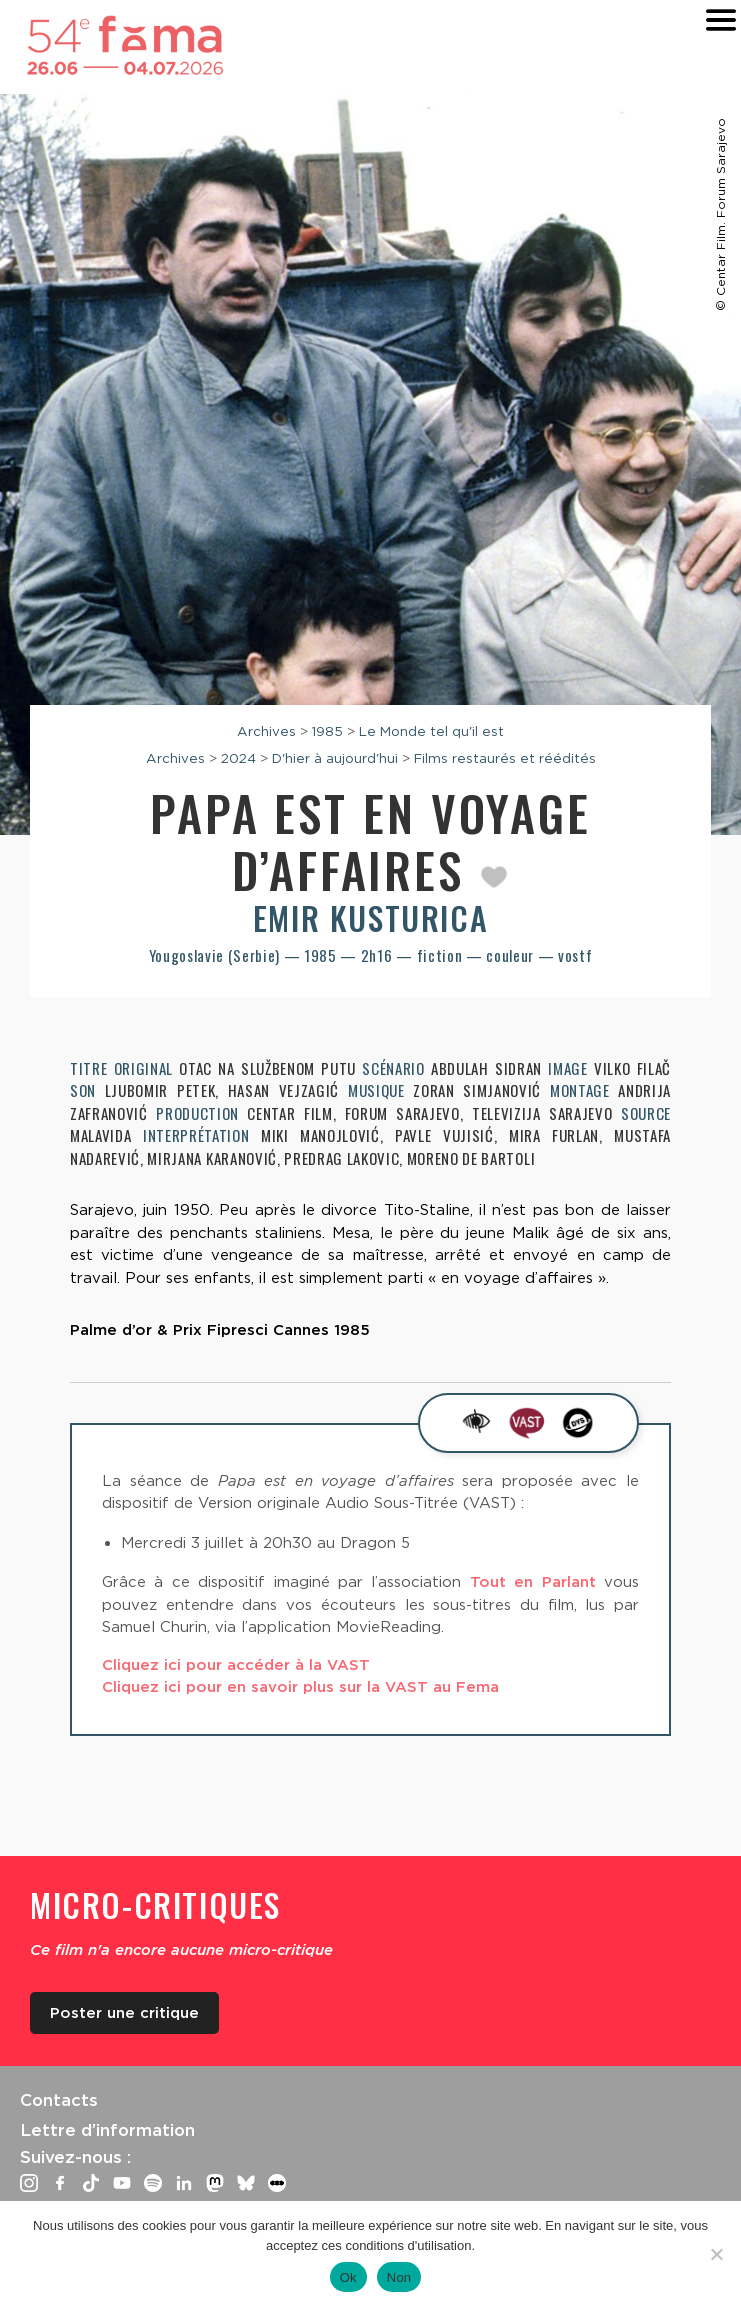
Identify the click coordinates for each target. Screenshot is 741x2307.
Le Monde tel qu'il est (431, 731)
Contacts (59, 2100)
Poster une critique (124, 2013)
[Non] (716, 2254)
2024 (238, 758)
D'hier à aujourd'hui (335, 758)
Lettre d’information (107, 2130)
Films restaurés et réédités (505, 758)
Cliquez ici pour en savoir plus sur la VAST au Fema (300, 1687)
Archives (266, 731)
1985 (327, 731)
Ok (348, 2277)
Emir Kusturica (370, 917)
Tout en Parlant (533, 1582)
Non (399, 2277)
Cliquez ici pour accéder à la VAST (236, 1665)
